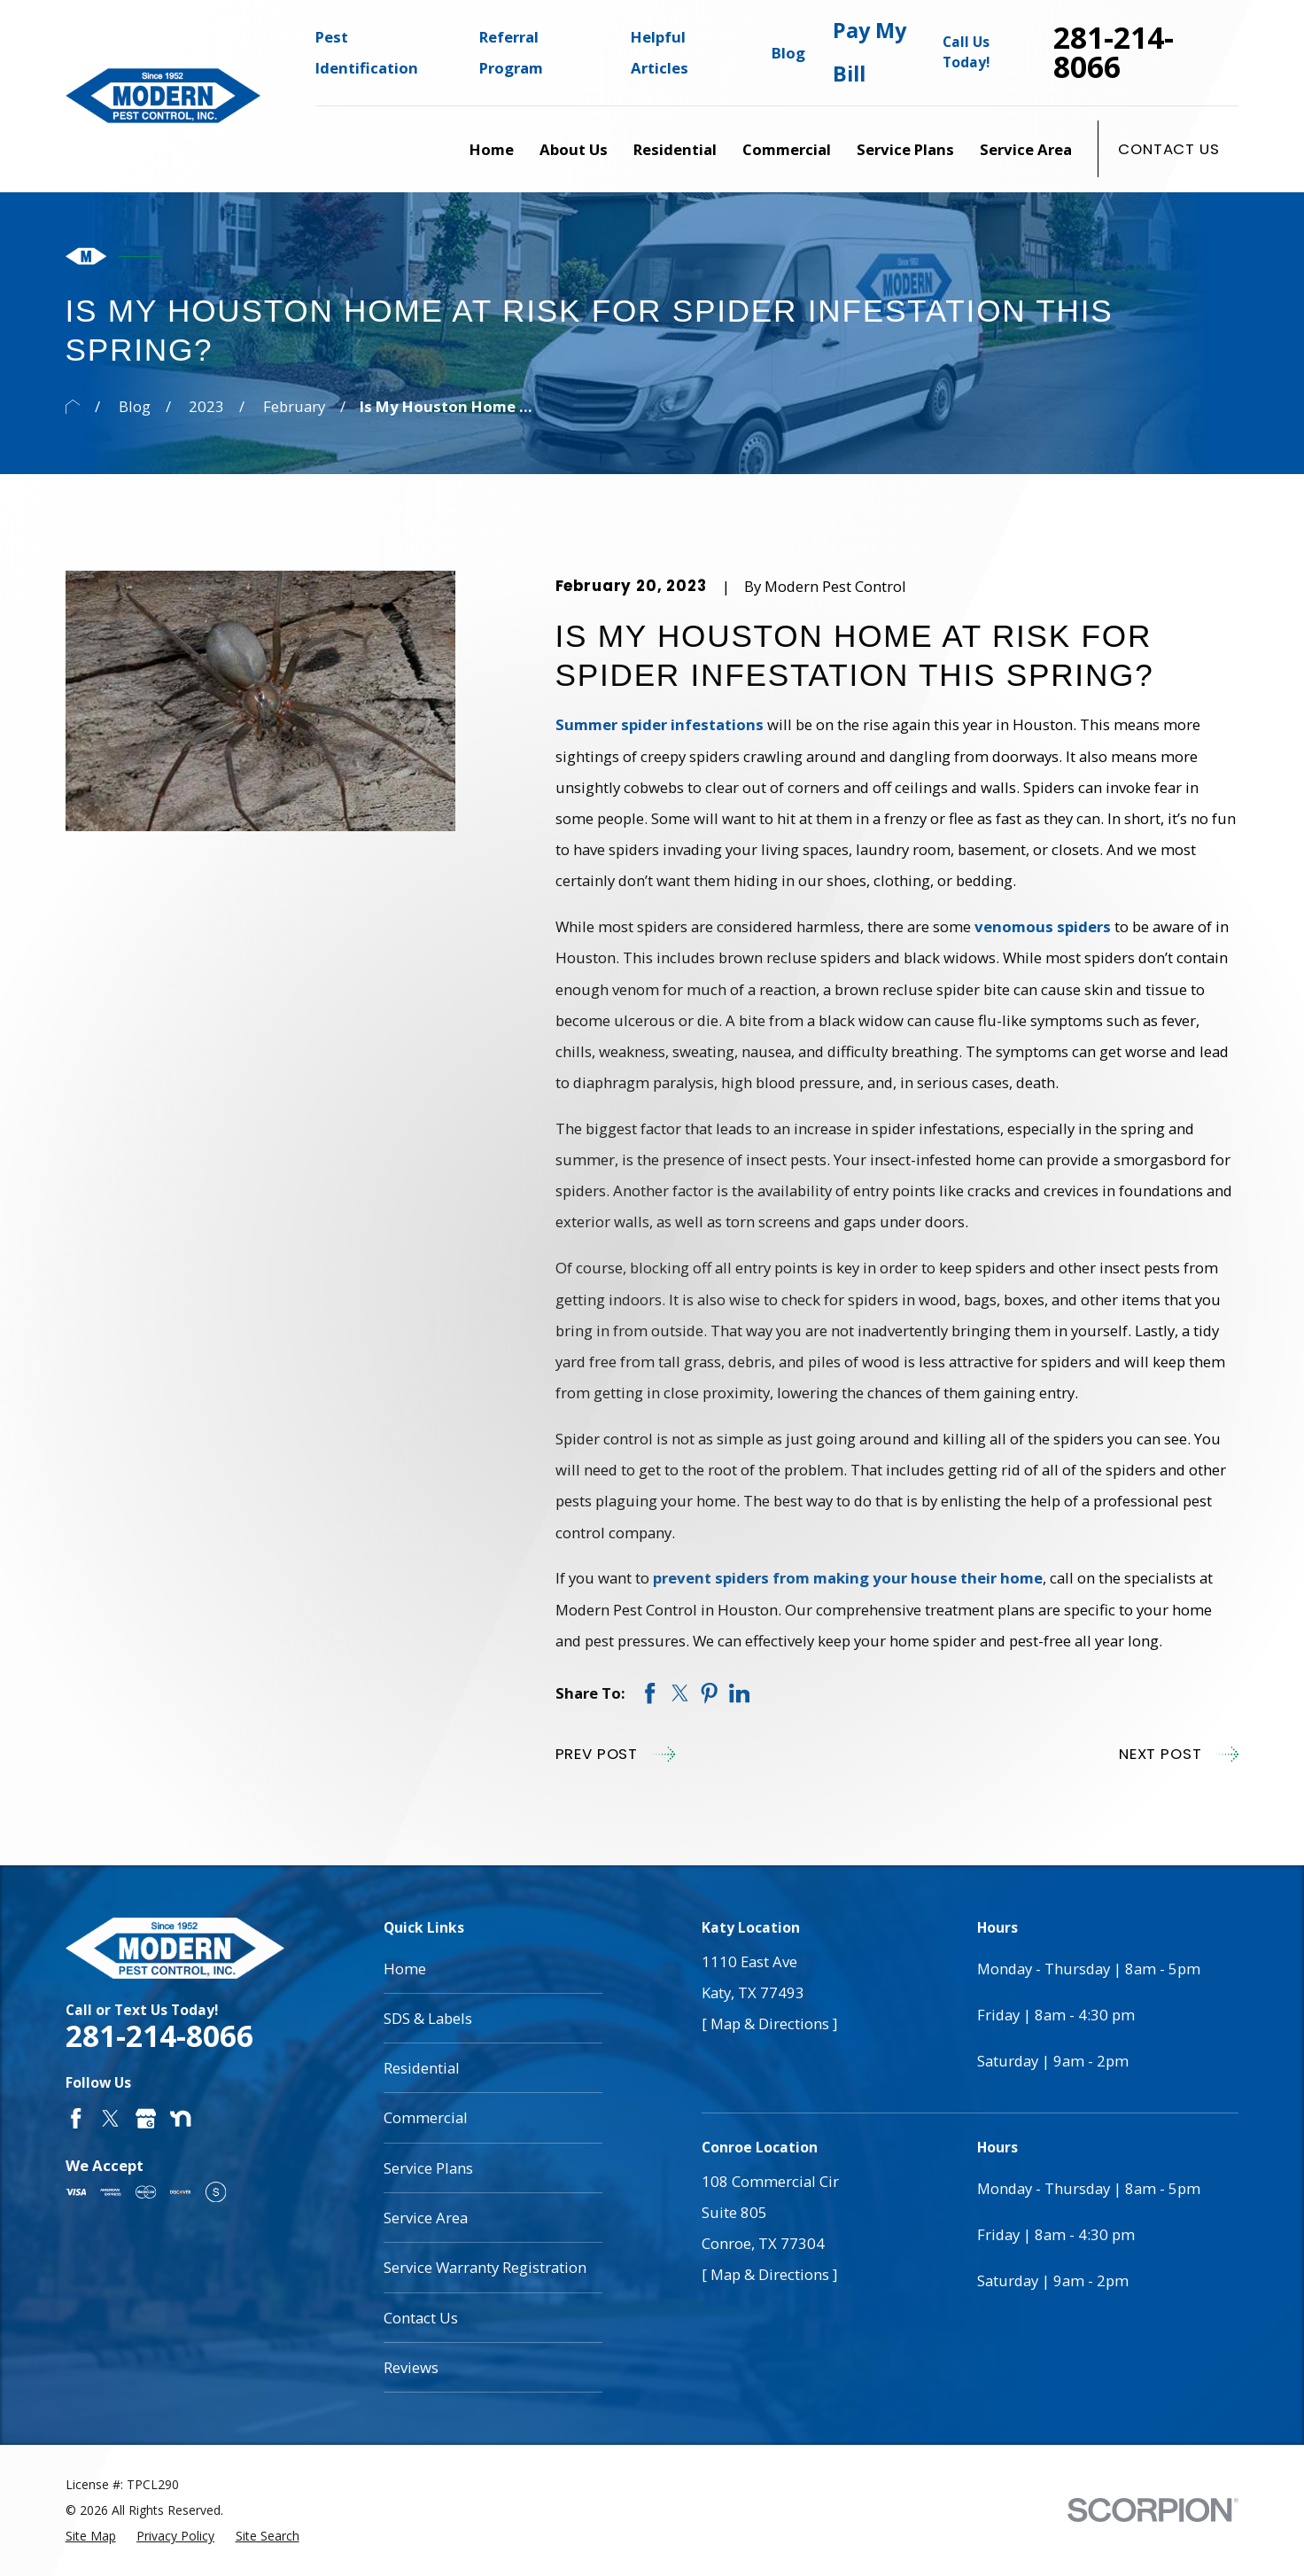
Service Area (426, 2217)
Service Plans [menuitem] (905, 149)
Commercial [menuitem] (786, 149)
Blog (788, 53)
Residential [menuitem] (675, 149)
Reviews (411, 2367)
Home (405, 1968)
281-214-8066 (1113, 52)
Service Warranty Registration (485, 2267)
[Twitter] (110, 2118)
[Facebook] (76, 2118)
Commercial (426, 2117)
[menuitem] (91, 2536)
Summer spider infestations (659, 724)
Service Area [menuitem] (1026, 149)
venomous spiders (1042, 926)
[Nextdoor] (180, 2118)
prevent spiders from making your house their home (848, 1578)
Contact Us (1168, 149)
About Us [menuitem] (573, 149)
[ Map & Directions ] (769, 2023)
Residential (422, 2068)
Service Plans (428, 2168)
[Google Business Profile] (146, 2118)
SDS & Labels (428, 2018)
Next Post (1178, 1754)
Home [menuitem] (492, 149)
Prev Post (615, 1754)
